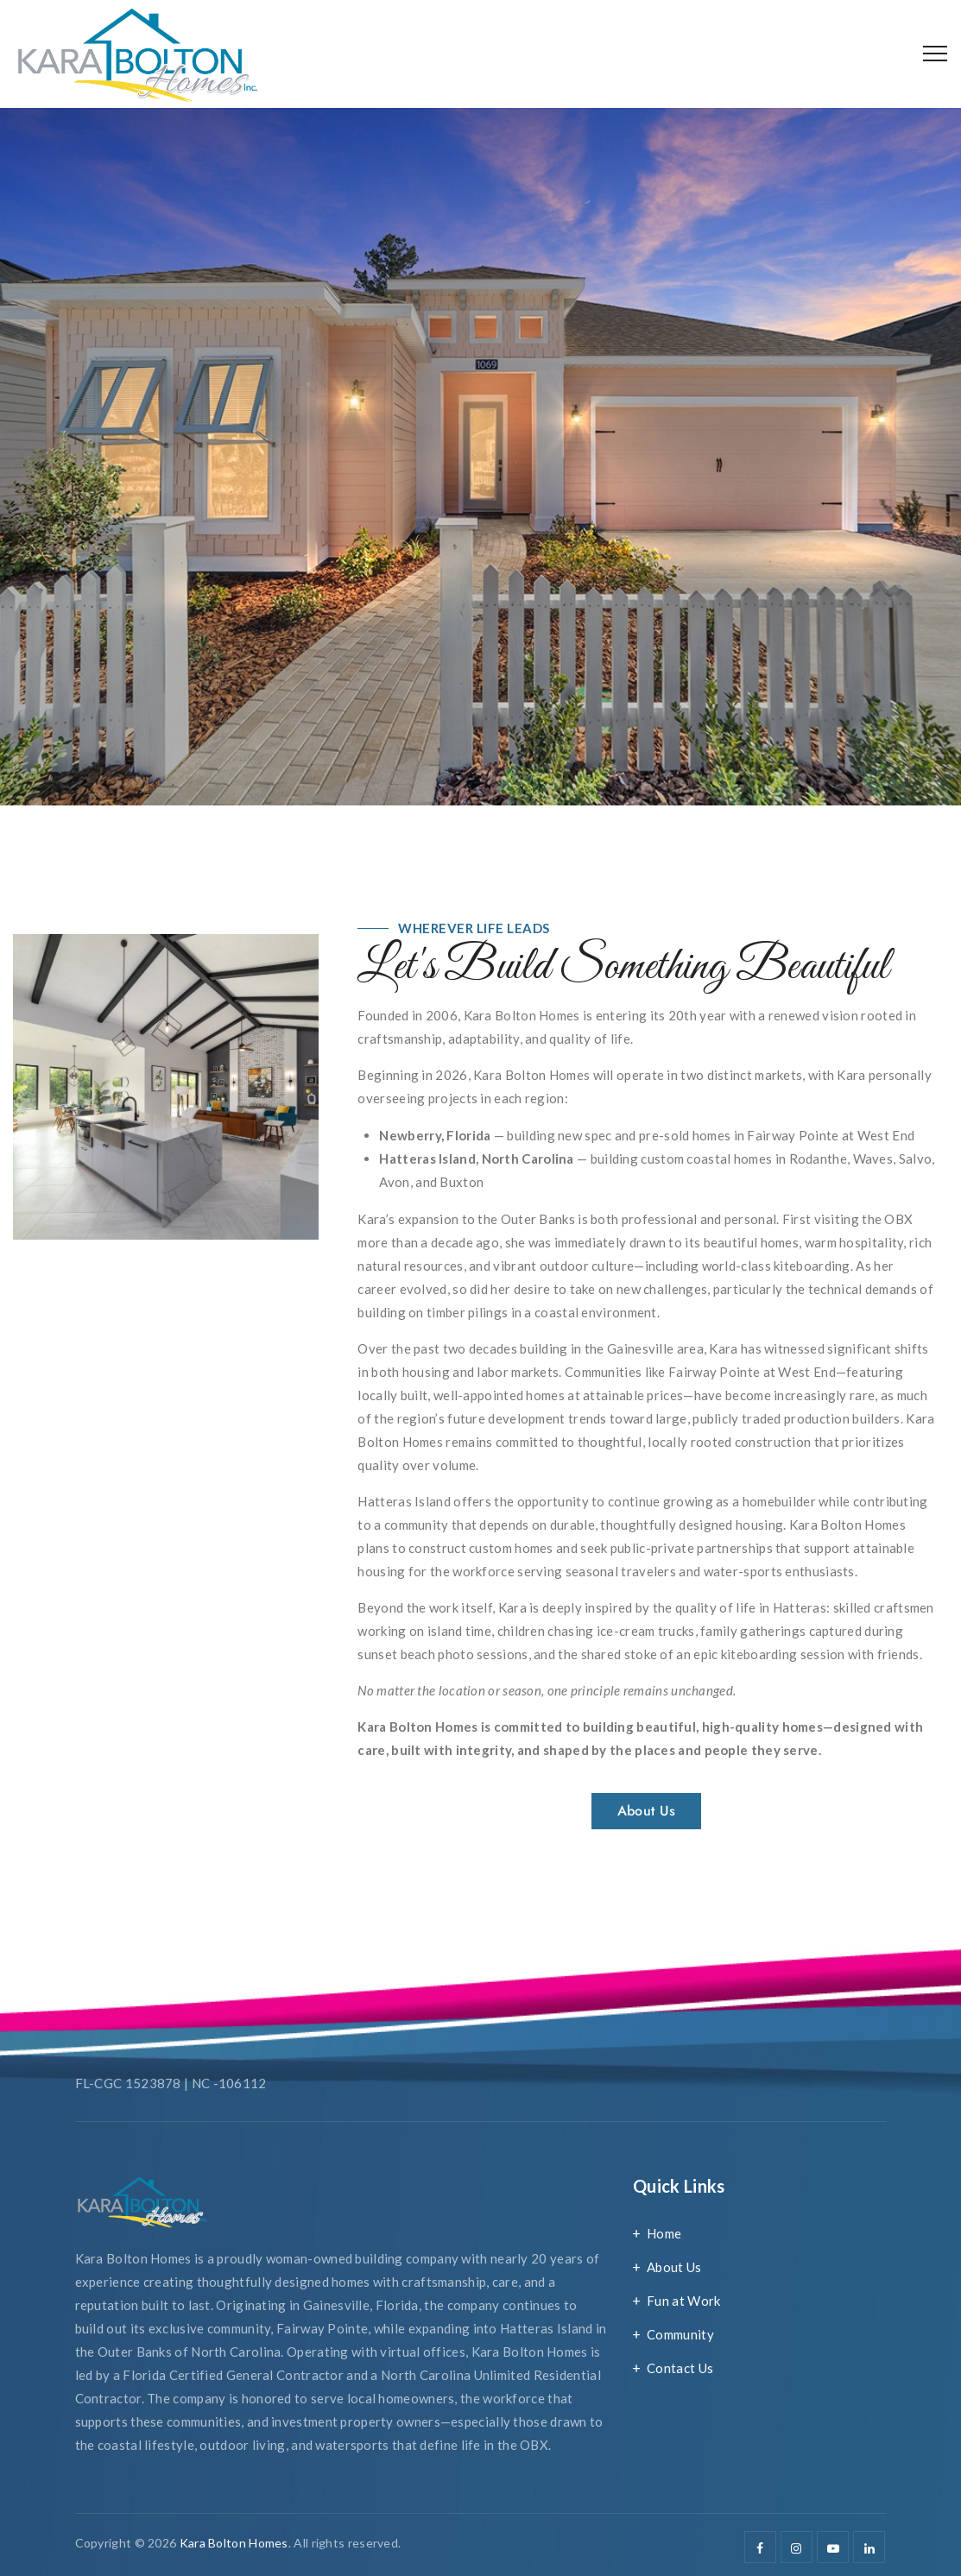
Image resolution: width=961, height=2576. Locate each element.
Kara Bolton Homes (234, 2542)
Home (664, 2233)
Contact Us (680, 2368)
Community (680, 2334)
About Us (674, 2267)
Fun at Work (683, 2300)
